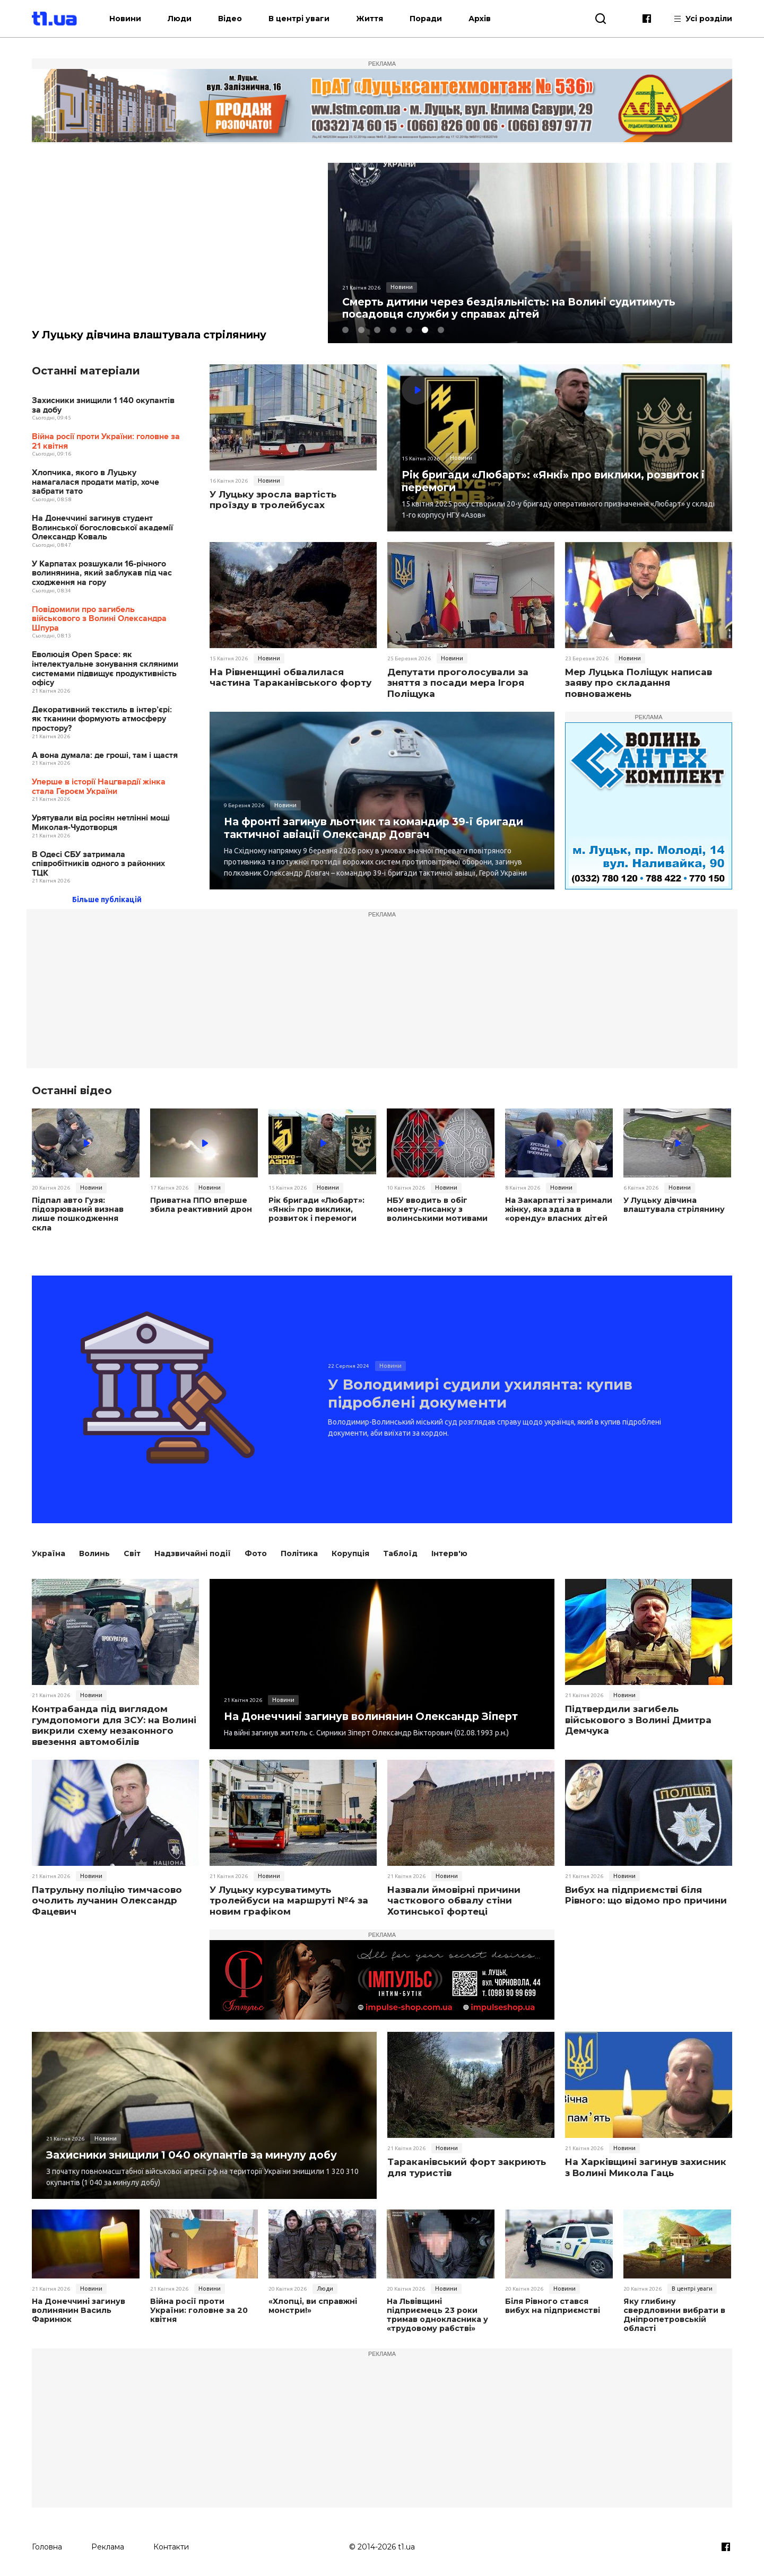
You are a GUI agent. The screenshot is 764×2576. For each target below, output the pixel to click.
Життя (380, 18)
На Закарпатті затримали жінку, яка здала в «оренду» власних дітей (557, 1210)
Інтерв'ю (449, 1550)
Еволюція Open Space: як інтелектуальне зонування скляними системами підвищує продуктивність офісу (105, 669)
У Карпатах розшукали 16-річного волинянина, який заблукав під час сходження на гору (102, 574)
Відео (241, 18)
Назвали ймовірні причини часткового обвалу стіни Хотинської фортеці (453, 1897)
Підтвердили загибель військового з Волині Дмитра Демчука (638, 1716)
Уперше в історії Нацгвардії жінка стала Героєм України (99, 787)
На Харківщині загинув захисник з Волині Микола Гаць (645, 2164)
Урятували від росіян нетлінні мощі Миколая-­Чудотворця (101, 823)
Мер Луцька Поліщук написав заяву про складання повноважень (638, 683)
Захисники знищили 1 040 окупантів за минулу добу (198, 2151)
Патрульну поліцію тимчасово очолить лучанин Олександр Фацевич (107, 1897)
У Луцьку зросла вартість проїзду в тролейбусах (273, 500)
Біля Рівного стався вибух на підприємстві (551, 2303)
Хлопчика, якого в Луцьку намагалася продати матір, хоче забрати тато (95, 482)
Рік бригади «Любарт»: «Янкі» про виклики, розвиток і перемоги (557, 481)
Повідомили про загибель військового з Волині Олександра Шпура (99, 619)
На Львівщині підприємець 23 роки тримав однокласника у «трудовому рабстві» (437, 2311)
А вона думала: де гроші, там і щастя (105, 755)
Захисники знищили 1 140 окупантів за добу (103, 406)
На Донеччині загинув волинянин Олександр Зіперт (376, 1712)
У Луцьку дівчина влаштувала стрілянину (152, 335)
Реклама (107, 2542)
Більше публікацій (107, 900)
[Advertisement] (382, 994)
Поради (436, 18)
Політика (299, 1550)
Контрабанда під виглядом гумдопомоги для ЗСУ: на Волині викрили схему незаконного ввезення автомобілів (114, 1721)
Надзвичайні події (192, 1550)
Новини (136, 18)
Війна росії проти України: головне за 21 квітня (106, 442)
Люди (190, 18)
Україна (48, 1550)
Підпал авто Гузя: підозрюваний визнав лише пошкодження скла (85, 1210)
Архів (490, 18)
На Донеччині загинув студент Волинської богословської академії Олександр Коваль (102, 528)
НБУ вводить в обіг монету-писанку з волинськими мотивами (437, 1210)
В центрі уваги (309, 18)
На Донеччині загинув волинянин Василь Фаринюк (78, 2307)
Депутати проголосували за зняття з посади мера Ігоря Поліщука (457, 683)
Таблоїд (400, 1550)
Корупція (350, 1550)
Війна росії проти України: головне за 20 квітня (198, 2307)
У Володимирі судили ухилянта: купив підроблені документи (495, 1392)
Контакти (171, 2542)
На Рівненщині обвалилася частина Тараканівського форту (290, 677)
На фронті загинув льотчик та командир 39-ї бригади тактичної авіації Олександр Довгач (380, 828)
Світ (132, 1550)
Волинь (94, 1550)
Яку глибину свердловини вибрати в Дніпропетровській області (673, 2311)
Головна (47, 2542)
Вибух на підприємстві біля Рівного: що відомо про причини (646, 1891)
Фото (256, 1550)
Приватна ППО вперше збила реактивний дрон (200, 1206)
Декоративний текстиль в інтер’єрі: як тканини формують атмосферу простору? (102, 719)
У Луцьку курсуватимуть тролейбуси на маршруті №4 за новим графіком (289, 1897)
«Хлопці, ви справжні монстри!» (311, 2303)
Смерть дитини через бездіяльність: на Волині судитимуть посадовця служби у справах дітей (515, 308)
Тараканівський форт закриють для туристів (466, 2164)
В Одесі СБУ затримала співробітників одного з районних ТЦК (98, 864)
